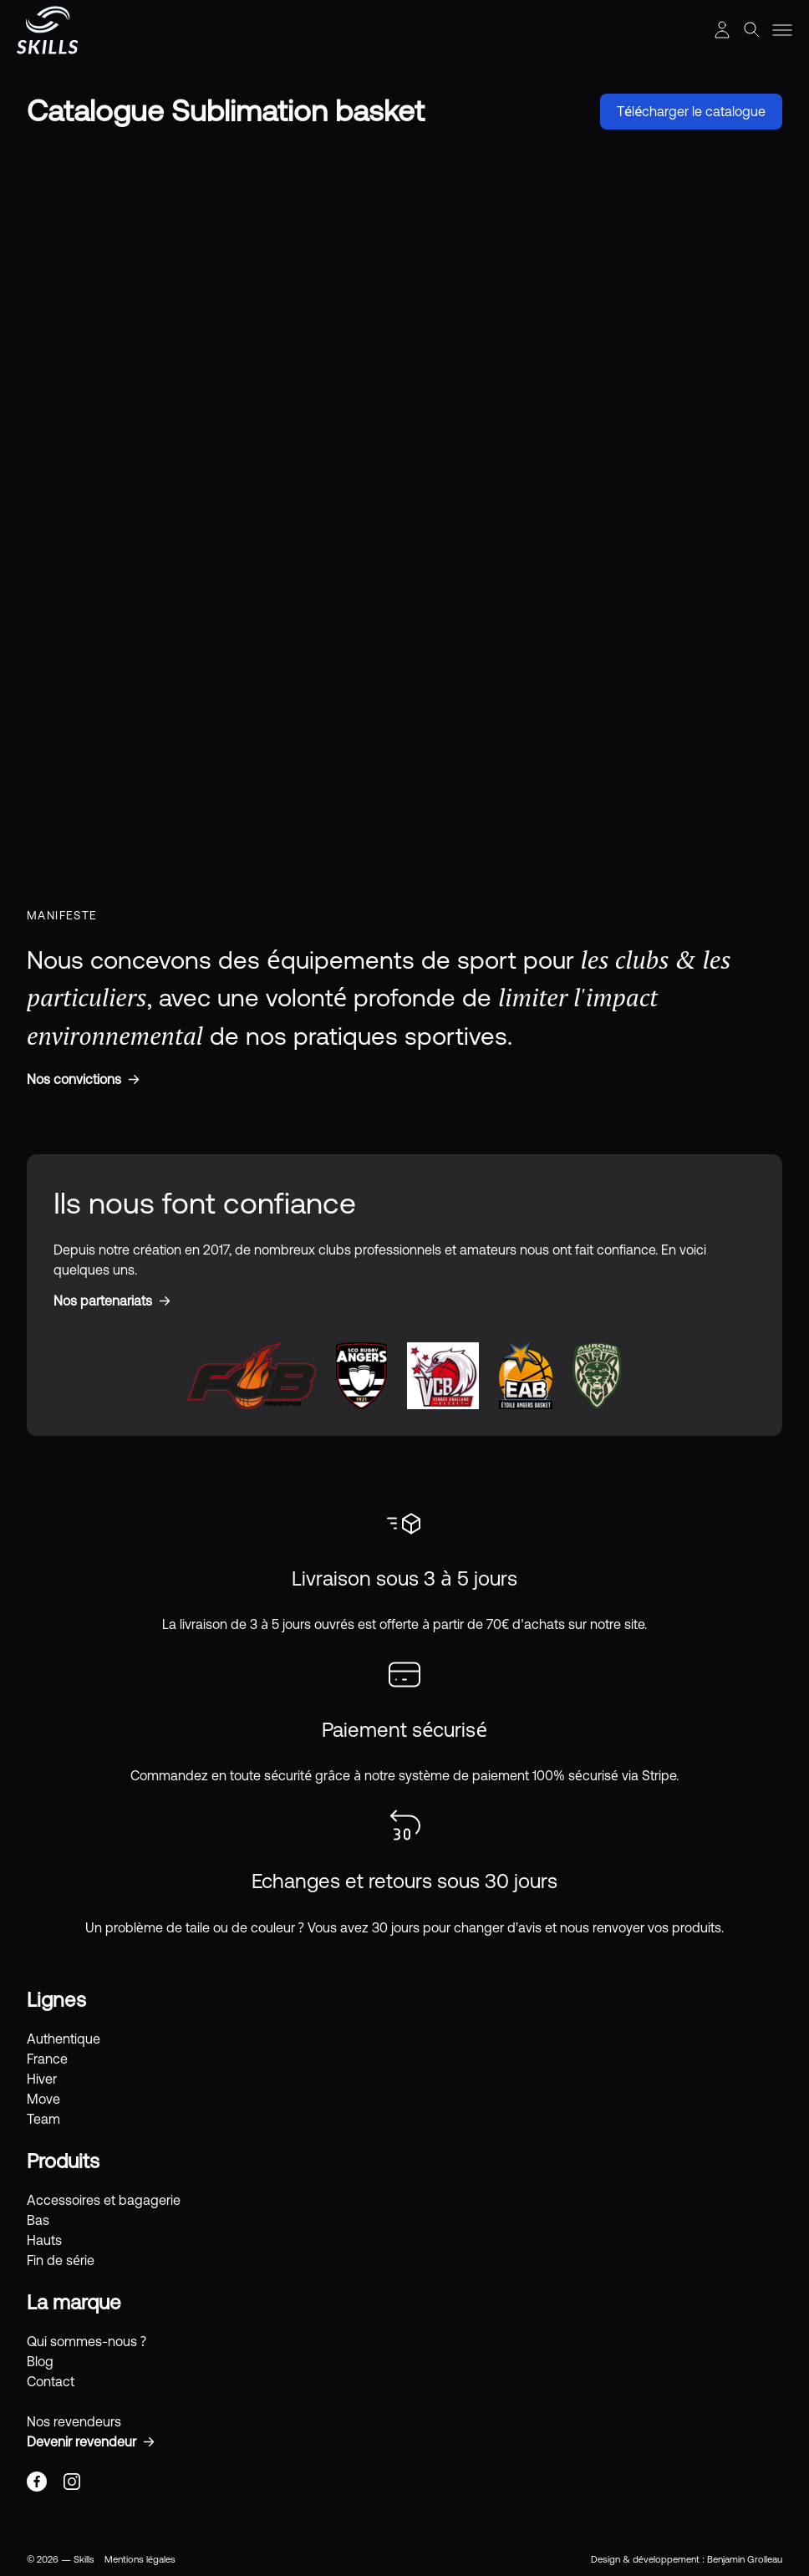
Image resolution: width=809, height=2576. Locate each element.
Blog (40, 2361)
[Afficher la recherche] (752, 30)
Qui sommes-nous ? (86, 2341)
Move (43, 2098)
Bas (38, 2219)
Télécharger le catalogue (691, 111)
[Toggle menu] (782, 30)
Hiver (42, 2078)
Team (43, 2118)
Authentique (63, 2038)
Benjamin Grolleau (744, 2558)
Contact (50, 2381)
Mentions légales (140, 2558)
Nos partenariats (102, 1300)
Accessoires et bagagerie (104, 2199)
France (47, 2058)
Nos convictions (74, 1079)
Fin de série (60, 2260)
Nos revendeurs (74, 2421)
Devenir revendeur (81, 2441)
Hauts (44, 2240)
